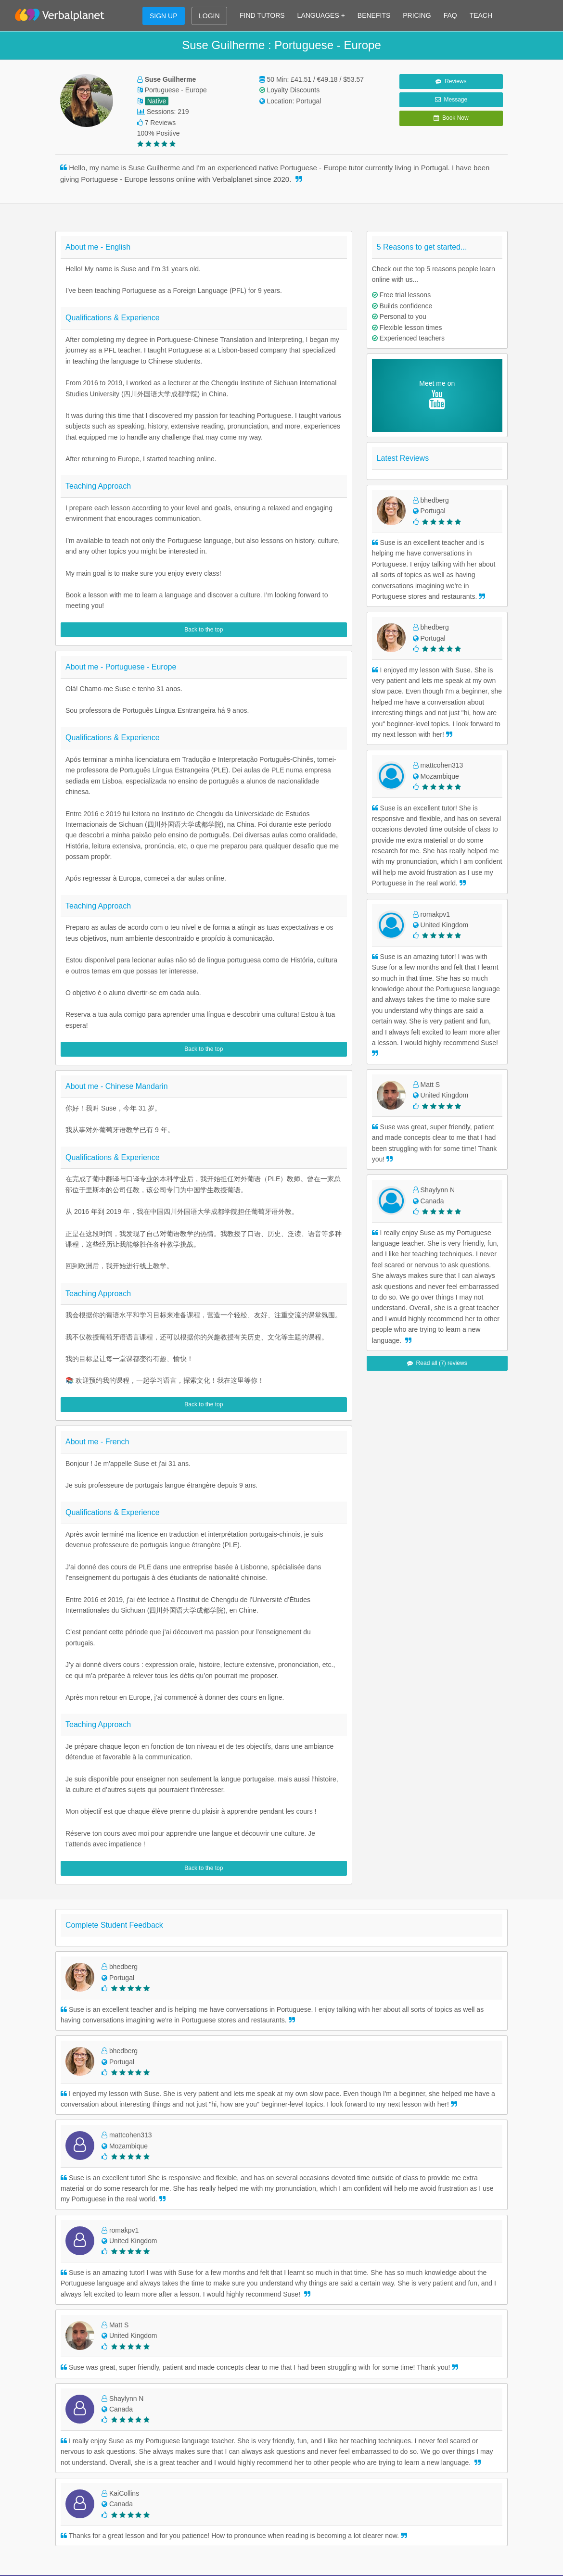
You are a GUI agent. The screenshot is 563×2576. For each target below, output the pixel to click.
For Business (75, 2289)
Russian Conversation (400, 2348)
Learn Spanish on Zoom (285, 2275)
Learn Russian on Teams (170, 2348)
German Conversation (400, 2304)
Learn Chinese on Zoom (286, 2319)
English (144, 2413)
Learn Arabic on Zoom (283, 2362)
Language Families (83, 2468)
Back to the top (203, 629)
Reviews (450, 81)
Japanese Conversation (402, 2333)
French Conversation (398, 2260)
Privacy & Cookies (82, 2333)
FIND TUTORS (262, 15)
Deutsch (145, 2443)
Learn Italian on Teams (167, 2289)
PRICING (417, 15)
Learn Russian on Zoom (285, 2348)
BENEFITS (374, 15)
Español (145, 2428)
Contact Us (72, 2304)
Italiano (144, 2472)
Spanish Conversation (400, 2275)
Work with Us (75, 2348)
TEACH (481, 15)
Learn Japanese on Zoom (288, 2333)
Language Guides (82, 2483)
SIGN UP (164, 16)
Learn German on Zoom (285, 2304)
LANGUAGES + (321, 15)
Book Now (451, 117)
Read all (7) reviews (437, 1363)
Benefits (67, 2260)
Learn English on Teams (169, 2245)
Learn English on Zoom (285, 2245)
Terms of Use (75, 2319)
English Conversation (398, 2245)
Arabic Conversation (397, 2362)
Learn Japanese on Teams (173, 2333)
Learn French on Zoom (284, 2260)
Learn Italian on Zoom (282, 2289)
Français (146, 2457)
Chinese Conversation (400, 2319)
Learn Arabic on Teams (167, 2362)
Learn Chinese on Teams (170, 2319)
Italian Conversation (396, 2289)
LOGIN (209, 16)
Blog (62, 2413)
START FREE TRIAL (281, 2150)
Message (451, 99)
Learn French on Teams (169, 2260)
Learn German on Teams (170, 2304)
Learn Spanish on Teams (170, 2275)
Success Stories (79, 2428)
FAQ (450, 15)
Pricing (65, 2275)
